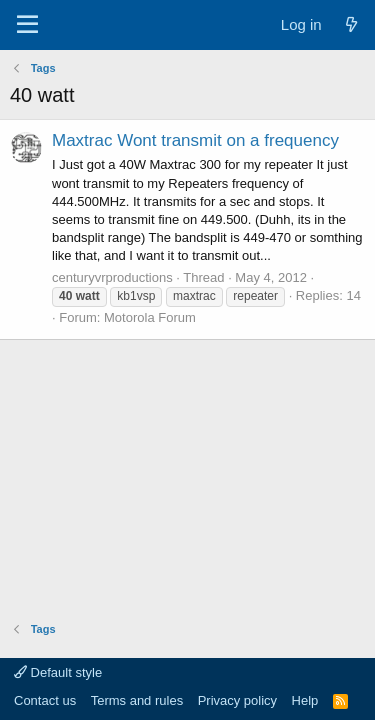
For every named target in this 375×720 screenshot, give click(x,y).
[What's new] (351, 24)
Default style (58, 672)
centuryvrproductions (112, 277)
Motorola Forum (150, 317)
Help (305, 700)
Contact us (45, 700)
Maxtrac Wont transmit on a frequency (195, 140)
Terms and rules (137, 700)
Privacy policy (237, 700)
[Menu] (27, 25)
